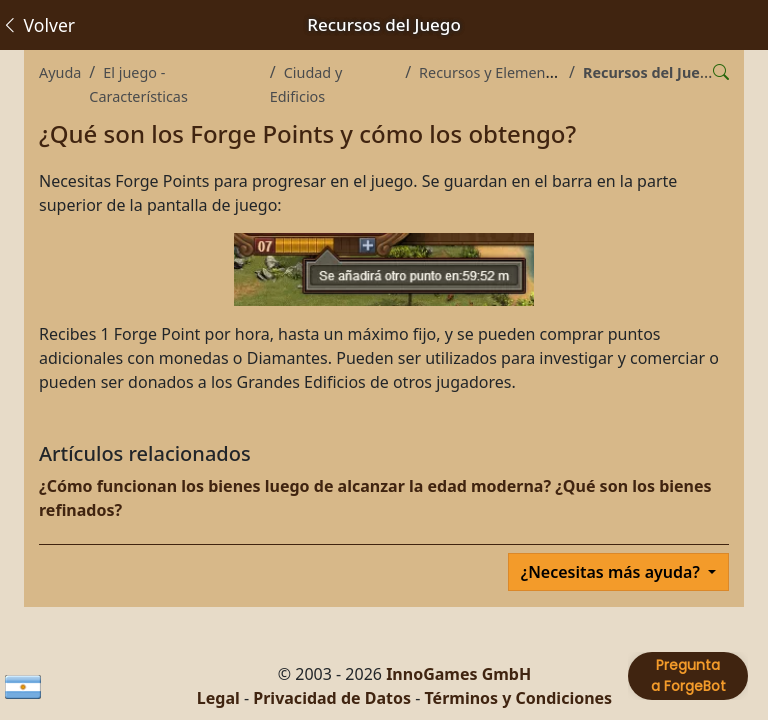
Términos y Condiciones (518, 698)
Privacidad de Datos (332, 698)
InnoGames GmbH (458, 674)
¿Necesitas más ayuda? (612, 572)
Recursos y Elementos (492, 72)
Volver (38, 25)
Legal (218, 698)
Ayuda (60, 72)
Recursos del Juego (650, 72)
